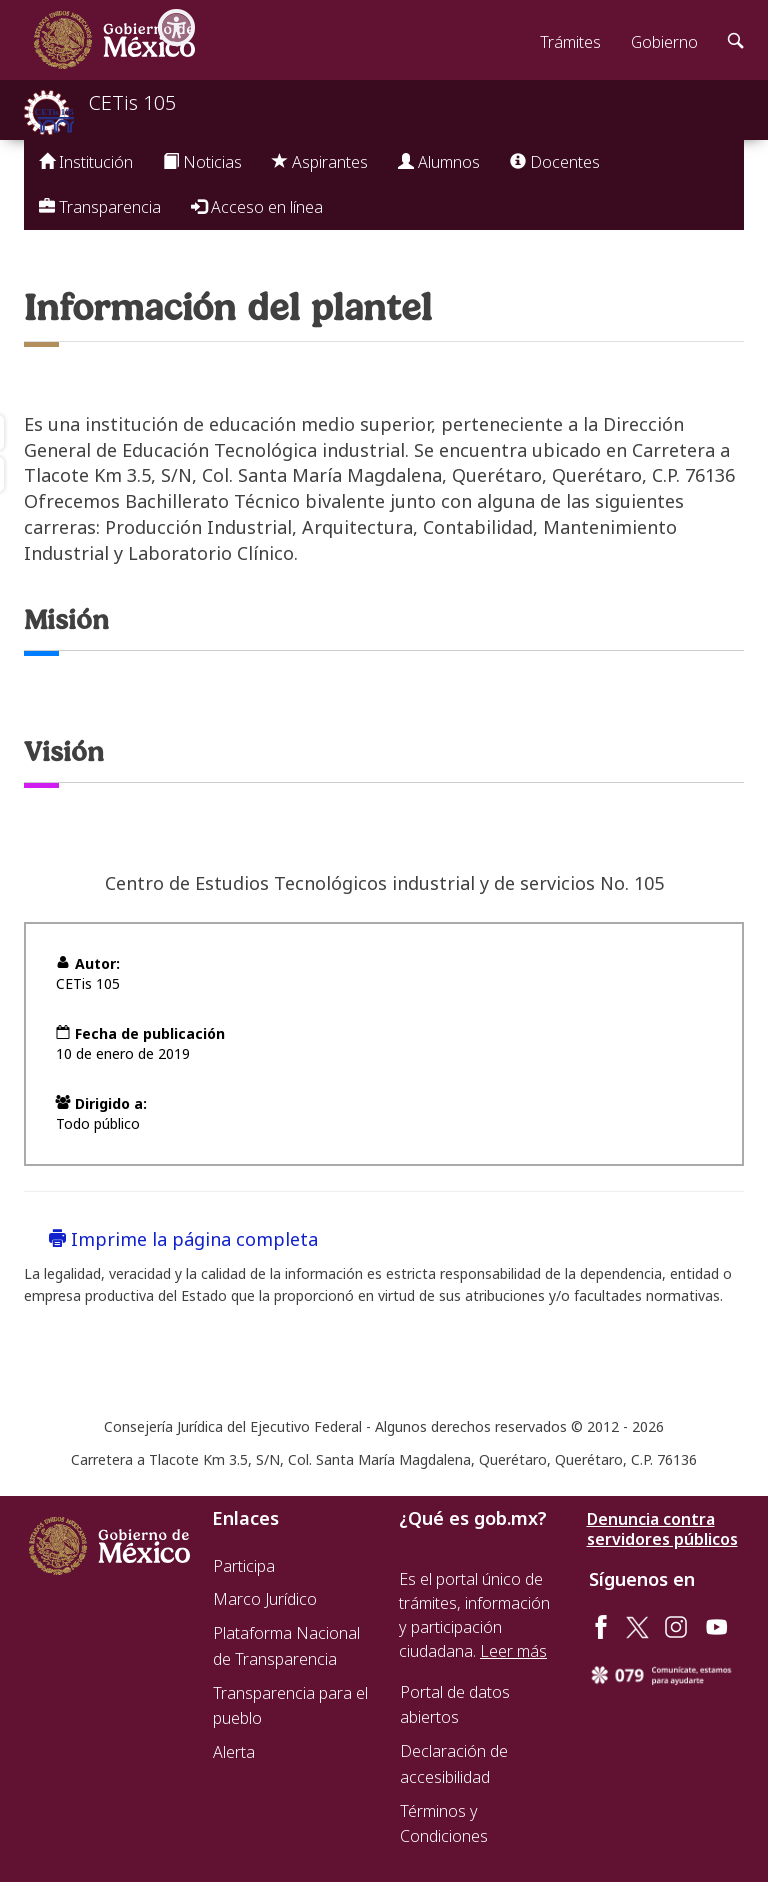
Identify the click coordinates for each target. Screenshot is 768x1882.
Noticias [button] (202, 162)
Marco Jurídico (265, 1599)
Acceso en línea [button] (257, 207)
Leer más (513, 1651)
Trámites (570, 42)
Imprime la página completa (183, 1239)
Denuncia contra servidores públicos (662, 1529)
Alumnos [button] (439, 162)
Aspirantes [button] (320, 162)
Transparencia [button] (100, 207)
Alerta (234, 1752)
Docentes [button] (555, 162)
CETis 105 (132, 102)
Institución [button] (86, 162)
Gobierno (664, 42)
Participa (244, 1566)
